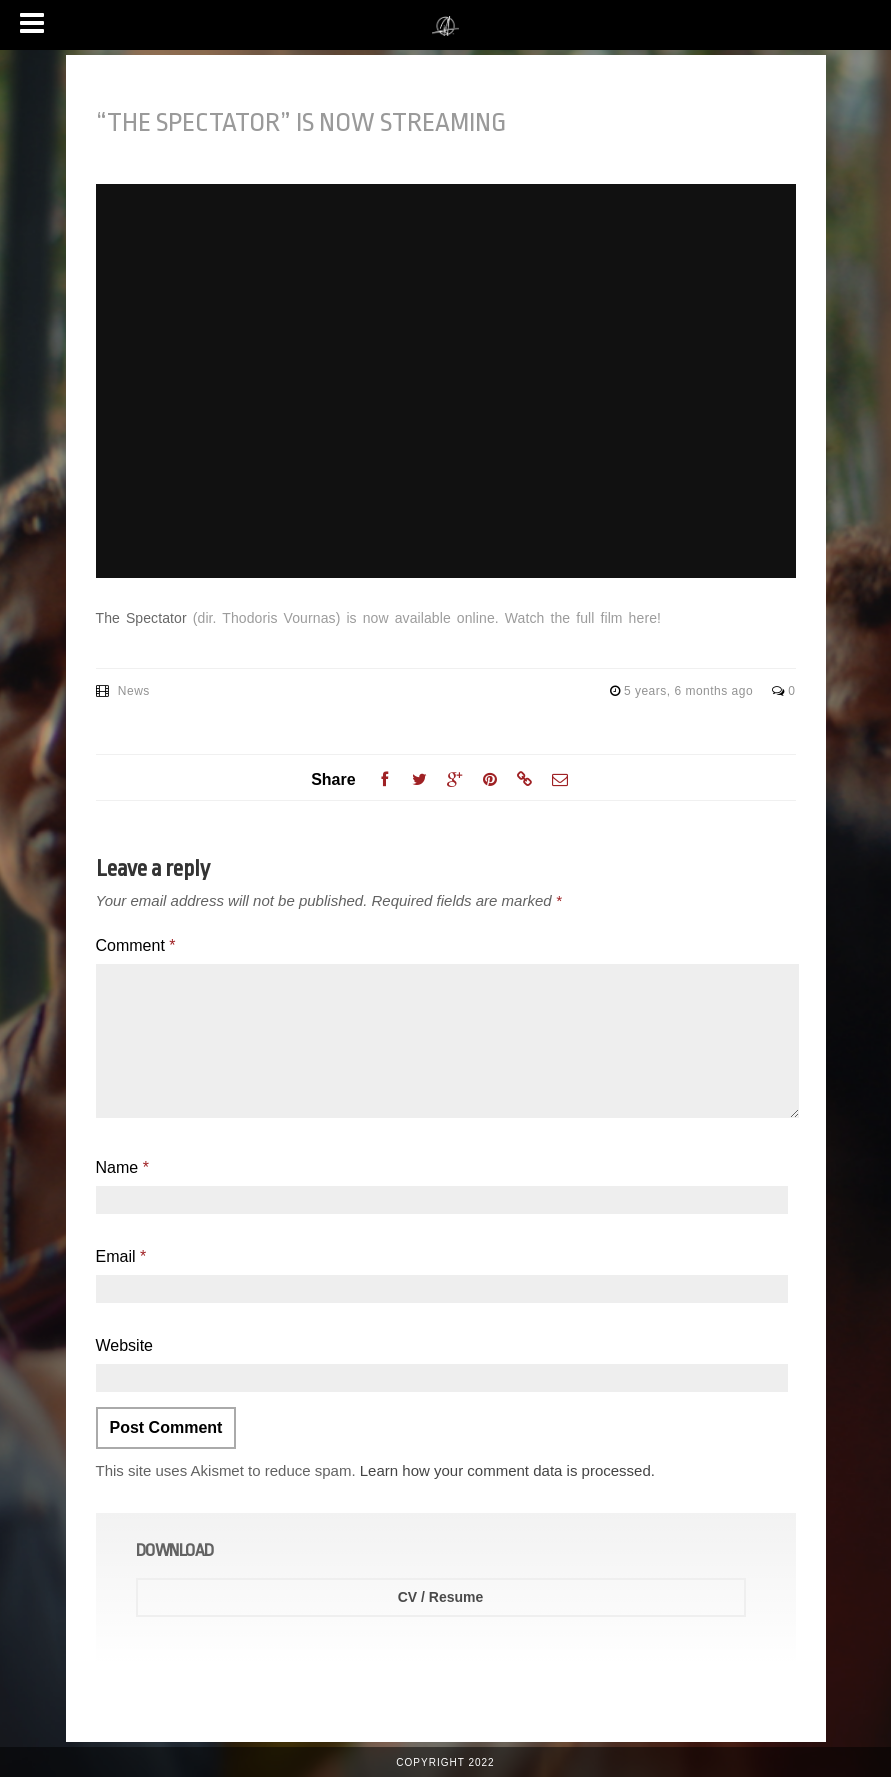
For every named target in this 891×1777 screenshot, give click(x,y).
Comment (136, 945)
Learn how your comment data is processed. (507, 1470)
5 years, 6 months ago (690, 691)
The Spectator (141, 618)
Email (121, 1256)
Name (122, 1167)
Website (125, 1345)
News (134, 691)
